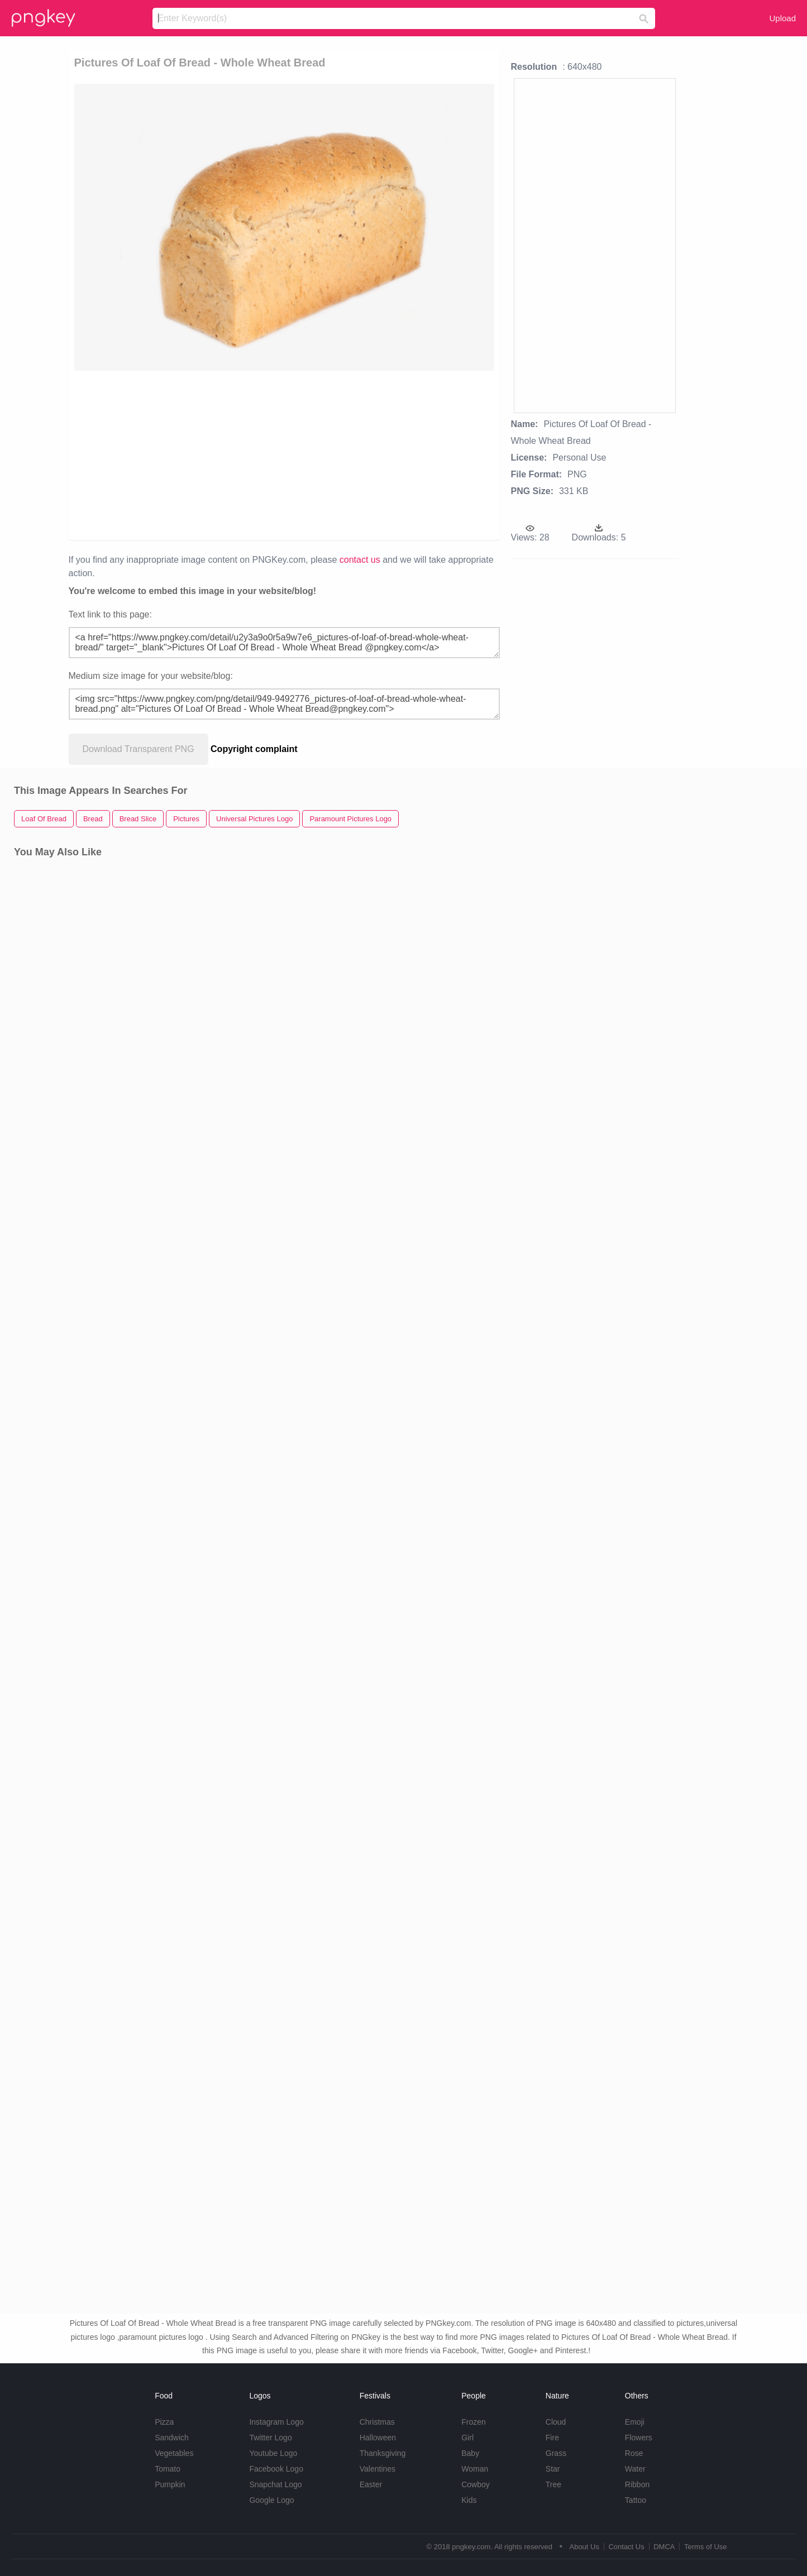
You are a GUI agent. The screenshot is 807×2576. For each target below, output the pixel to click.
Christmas (377, 2421)
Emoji (634, 2421)
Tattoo (635, 2500)
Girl (467, 2437)
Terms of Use (705, 2547)
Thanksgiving (383, 2453)
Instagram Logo (276, 2421)
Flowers (638, 2437)
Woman (474, 2468)
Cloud (556, 2421)
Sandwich (172, 2437)
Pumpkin (170, 2484)
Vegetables (174, 2453)
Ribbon (637, 2484)
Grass (556, 2453)
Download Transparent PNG (138, 749)
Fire (552, 2437)
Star (553, 2468)
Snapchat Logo (275, 2484)
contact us (360, 559)
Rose (634, 2453)
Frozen (473, 2421)
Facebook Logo (276, 2468)
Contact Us (626, 2547)
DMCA (664, 2547)
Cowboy (475, 2484)
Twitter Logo (270, 2437)
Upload (782, 18)
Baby (470, 2453)
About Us (584, 2547)
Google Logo (271, 2500)
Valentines (377, 2468)
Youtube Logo (273, 2453)
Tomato (167, 2468)
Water (635, 2468)
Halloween (378, 2437)
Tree (553, 2484)
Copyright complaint (254, 749)
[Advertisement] (204, 454)
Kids (468, 2500)
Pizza (164, 2421)
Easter (371, 2484)
